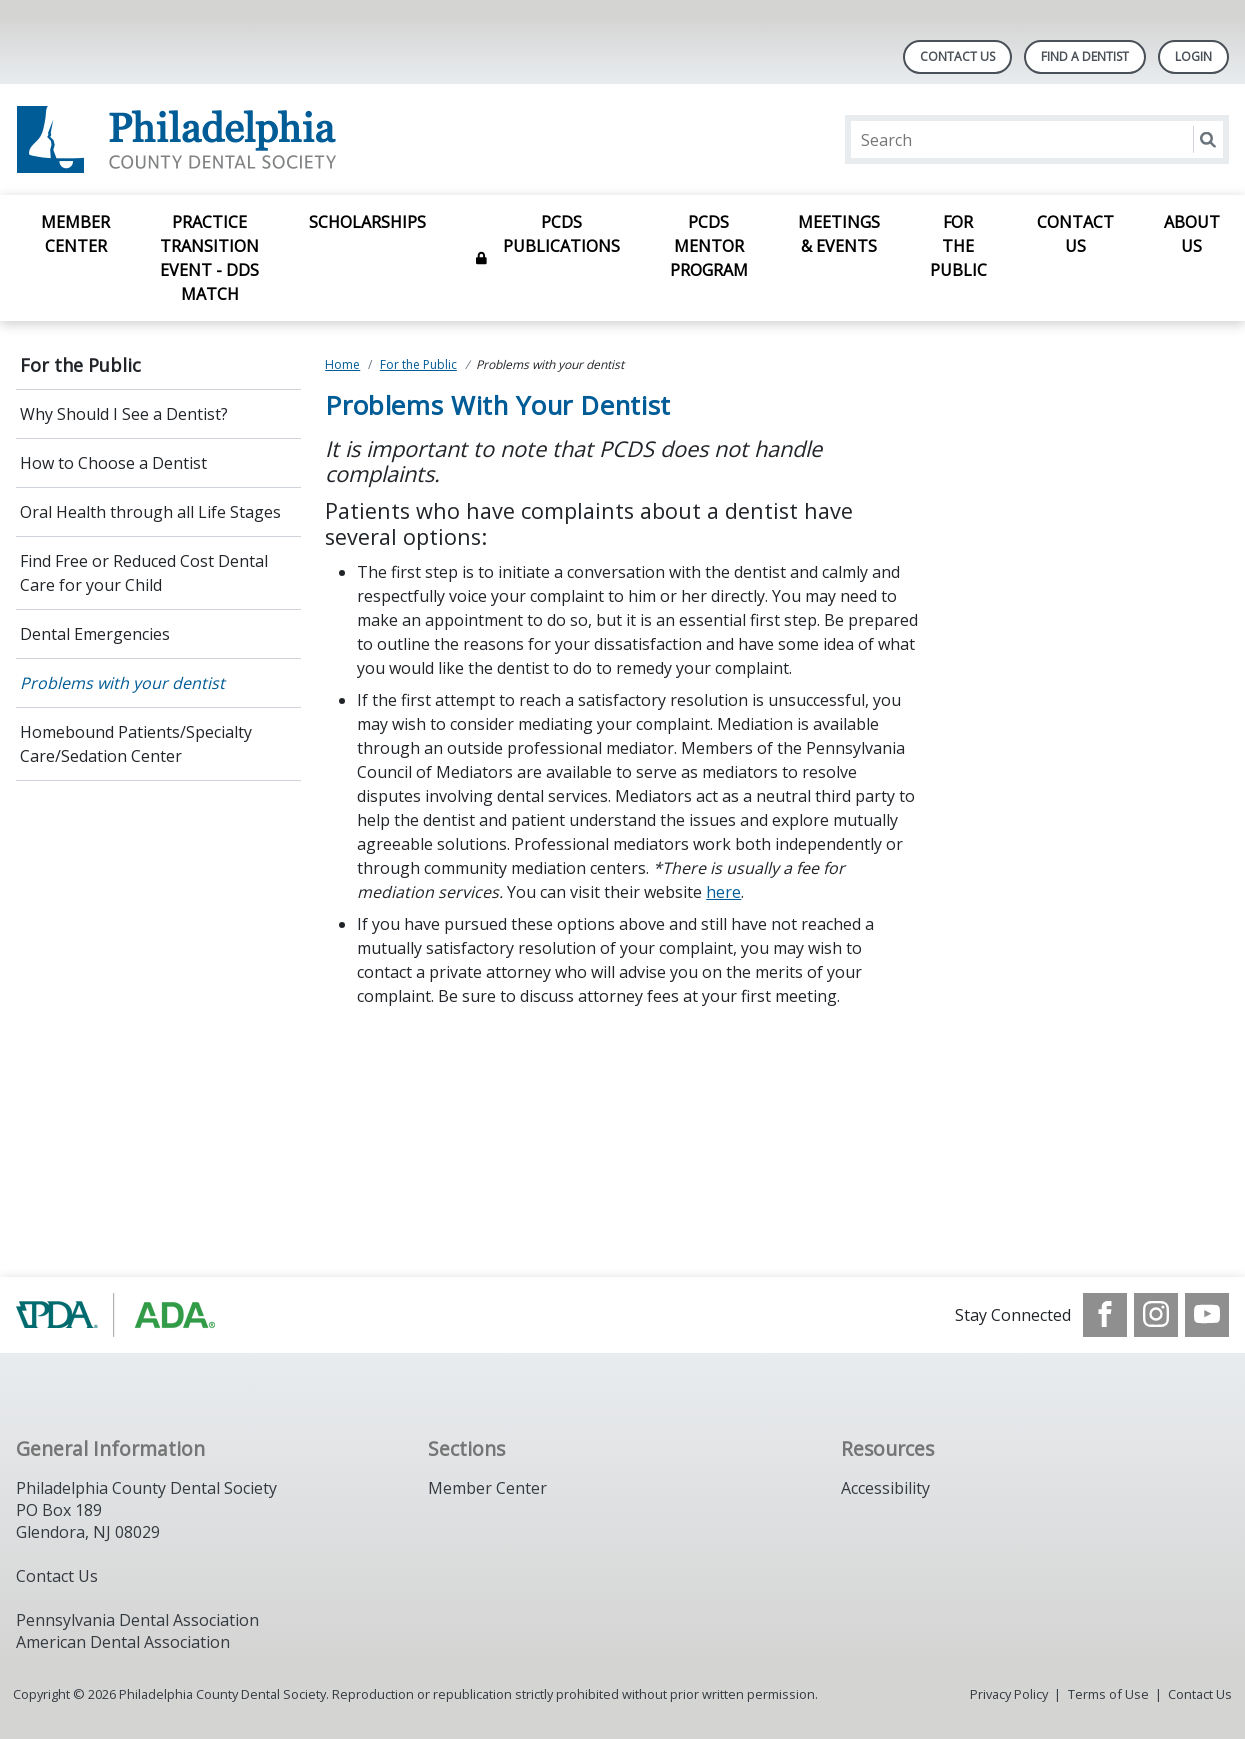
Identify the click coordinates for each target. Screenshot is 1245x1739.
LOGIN (1193, 56)
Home (342, 364)
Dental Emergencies (95, 634)
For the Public (958, 246)
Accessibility (885, 1488)
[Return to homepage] (274, 139)
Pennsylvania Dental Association (137, 1620)
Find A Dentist (1085, 56)
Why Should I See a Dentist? (124, 414)
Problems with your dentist (122, 683)
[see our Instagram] (1156, 1315)
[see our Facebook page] (1105, 1315)
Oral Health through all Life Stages (150, 512)
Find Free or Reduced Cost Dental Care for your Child (144, 573)
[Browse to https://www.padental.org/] (117, 1315)
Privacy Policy (1009, 1694)
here (723, 892)
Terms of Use (1108, 1694)
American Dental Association (123, 1642)
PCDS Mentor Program (709, 246)
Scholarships (367, 222)
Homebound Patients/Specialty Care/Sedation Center (136, 744)
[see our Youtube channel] (1207, 1315)
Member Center (75, 234)
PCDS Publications (561, 234)
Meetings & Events (839, 234)
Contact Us (957, 56)
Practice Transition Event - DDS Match (209, 258)
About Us (1192, 234)
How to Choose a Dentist (113, 463)
